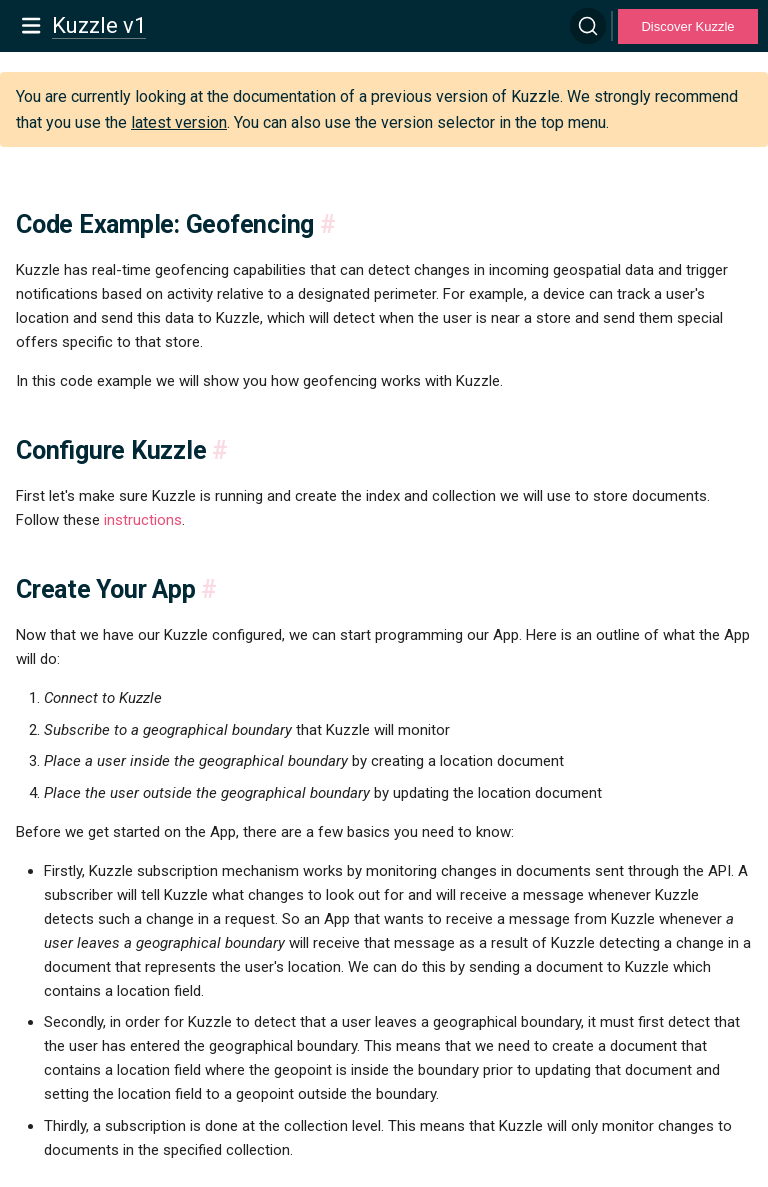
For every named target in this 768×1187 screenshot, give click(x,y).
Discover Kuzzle (687, 26)
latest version (179, 122)
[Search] (588, 26)
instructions (143, 520)
